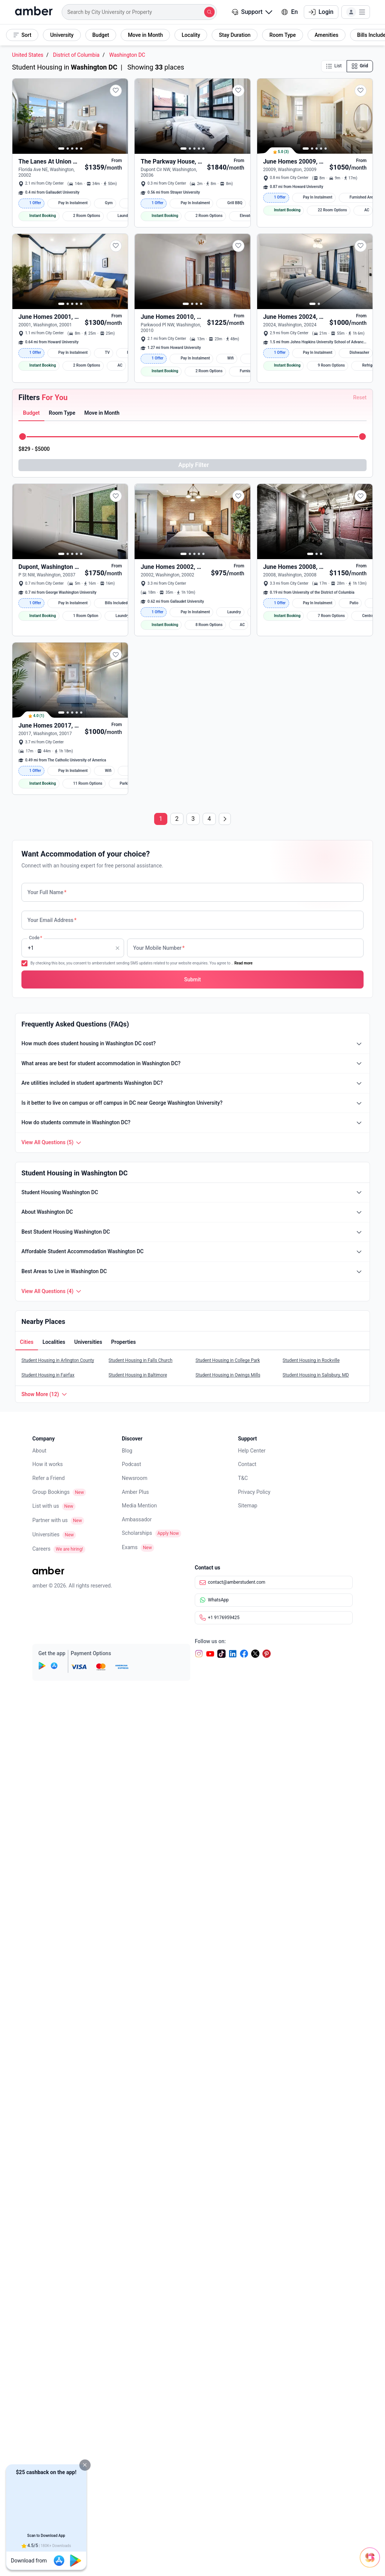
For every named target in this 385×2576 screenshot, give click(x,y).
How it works (47, 1985)
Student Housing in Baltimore (138, 1895)
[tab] (31, 618)
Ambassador (137, 2040)
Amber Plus (135, 2012)
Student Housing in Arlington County (57, 1880)
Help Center (251, 1971)
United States (27, 55)
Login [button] (321, 11)
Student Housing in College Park (228, 1880)
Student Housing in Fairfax (47, 1895)
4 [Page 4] (209, 1339)
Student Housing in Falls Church (141, 1880)
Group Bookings (51, 2012)
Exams (130, 2068)
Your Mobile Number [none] (159, 1468)
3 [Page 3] (193, 1339)
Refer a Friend (48, 1998)
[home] (34, 12)
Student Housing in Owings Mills (228, 1895)
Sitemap (247, 2026)
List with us (45, 2026)
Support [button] (252, 11)
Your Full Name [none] (47, 1413)
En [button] (289, 11)
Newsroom (134, 1998)
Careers (41, 2069)
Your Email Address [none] (52, 1440)
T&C (243, 1998)
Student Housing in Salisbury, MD (316, 1895)
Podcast (131, 1985)
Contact (247, 1985)
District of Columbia (76, 55)
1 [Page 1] (160, 1339)
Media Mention (139, 2026)
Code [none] (35, 1468)
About (39, 1971)
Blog (127, 1971)
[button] (85, 2465)
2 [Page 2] (177, 1339)
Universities (45, 2055)
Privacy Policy (254, 2012)
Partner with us (50, 2041)
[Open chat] (338, 2550)
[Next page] (225, 1339)
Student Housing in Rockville (311, 1880)
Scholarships (137, 2053)
